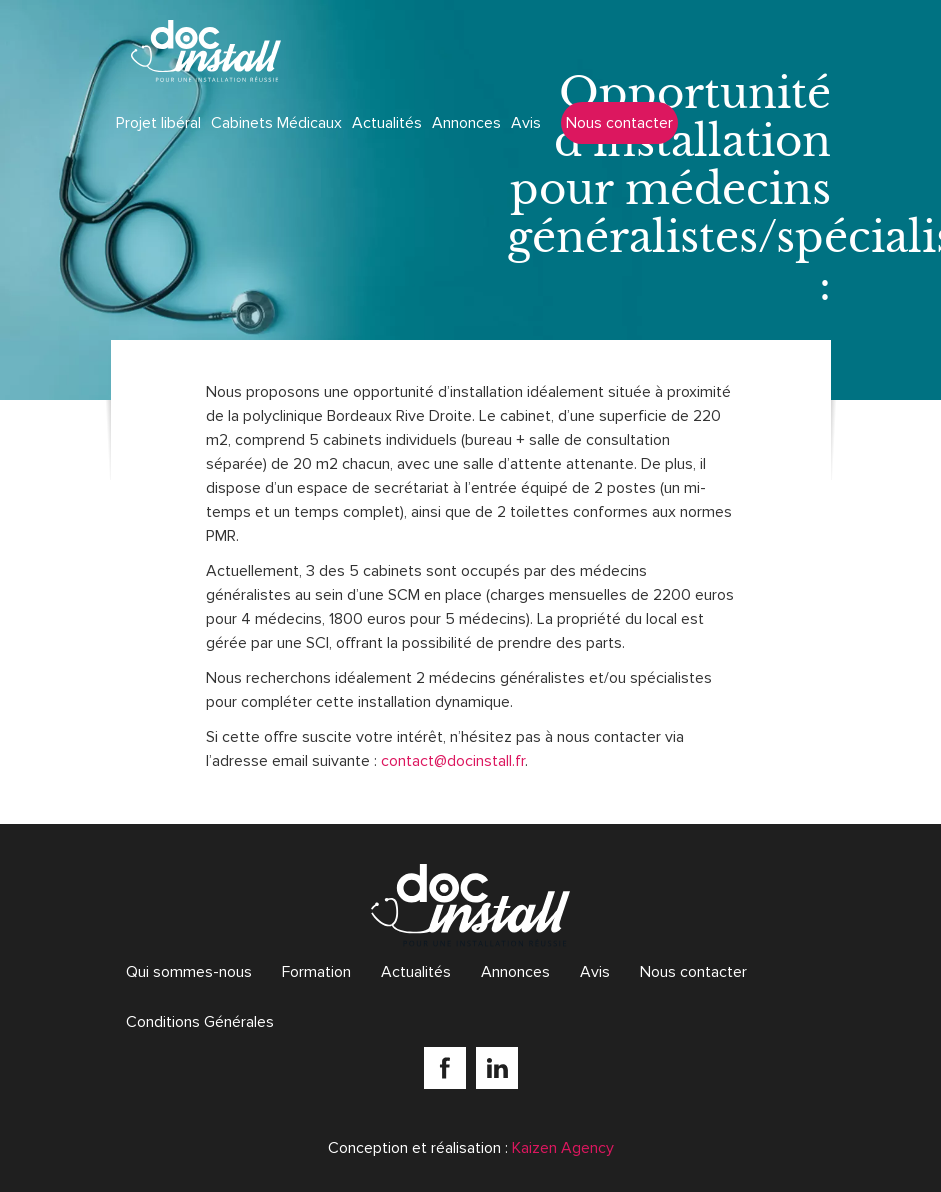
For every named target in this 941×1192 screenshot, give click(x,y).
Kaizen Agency (563, 1148)
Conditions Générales (200, 1022)
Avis (526, 123)
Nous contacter (619, 123)
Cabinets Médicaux (276, 123)
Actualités (387, 123)
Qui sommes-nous (189, 972)
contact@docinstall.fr (453, 761)
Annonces (466, 123)
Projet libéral (158, 123)
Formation (316, 972)
